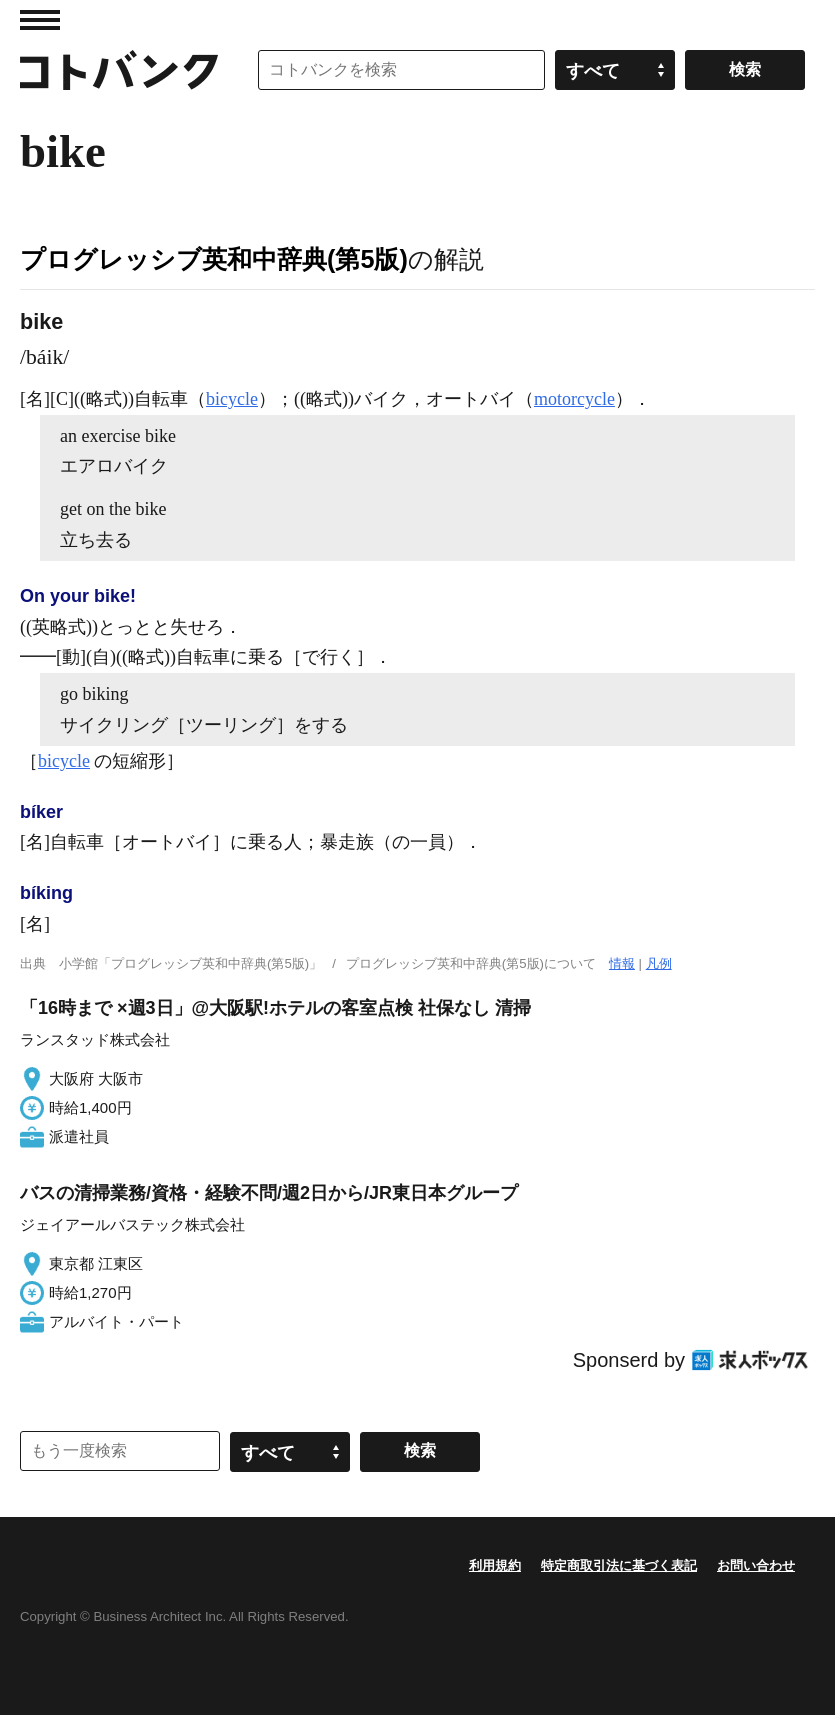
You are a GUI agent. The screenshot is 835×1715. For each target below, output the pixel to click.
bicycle (232, 399)
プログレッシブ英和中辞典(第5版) (214, 259)
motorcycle (574, 399)
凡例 (659, 963)
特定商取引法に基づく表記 (619, 1565)
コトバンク (119, 70)
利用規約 (495, 1565)
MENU (40, 20)
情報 (622, 963)
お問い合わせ (756, 1565)
